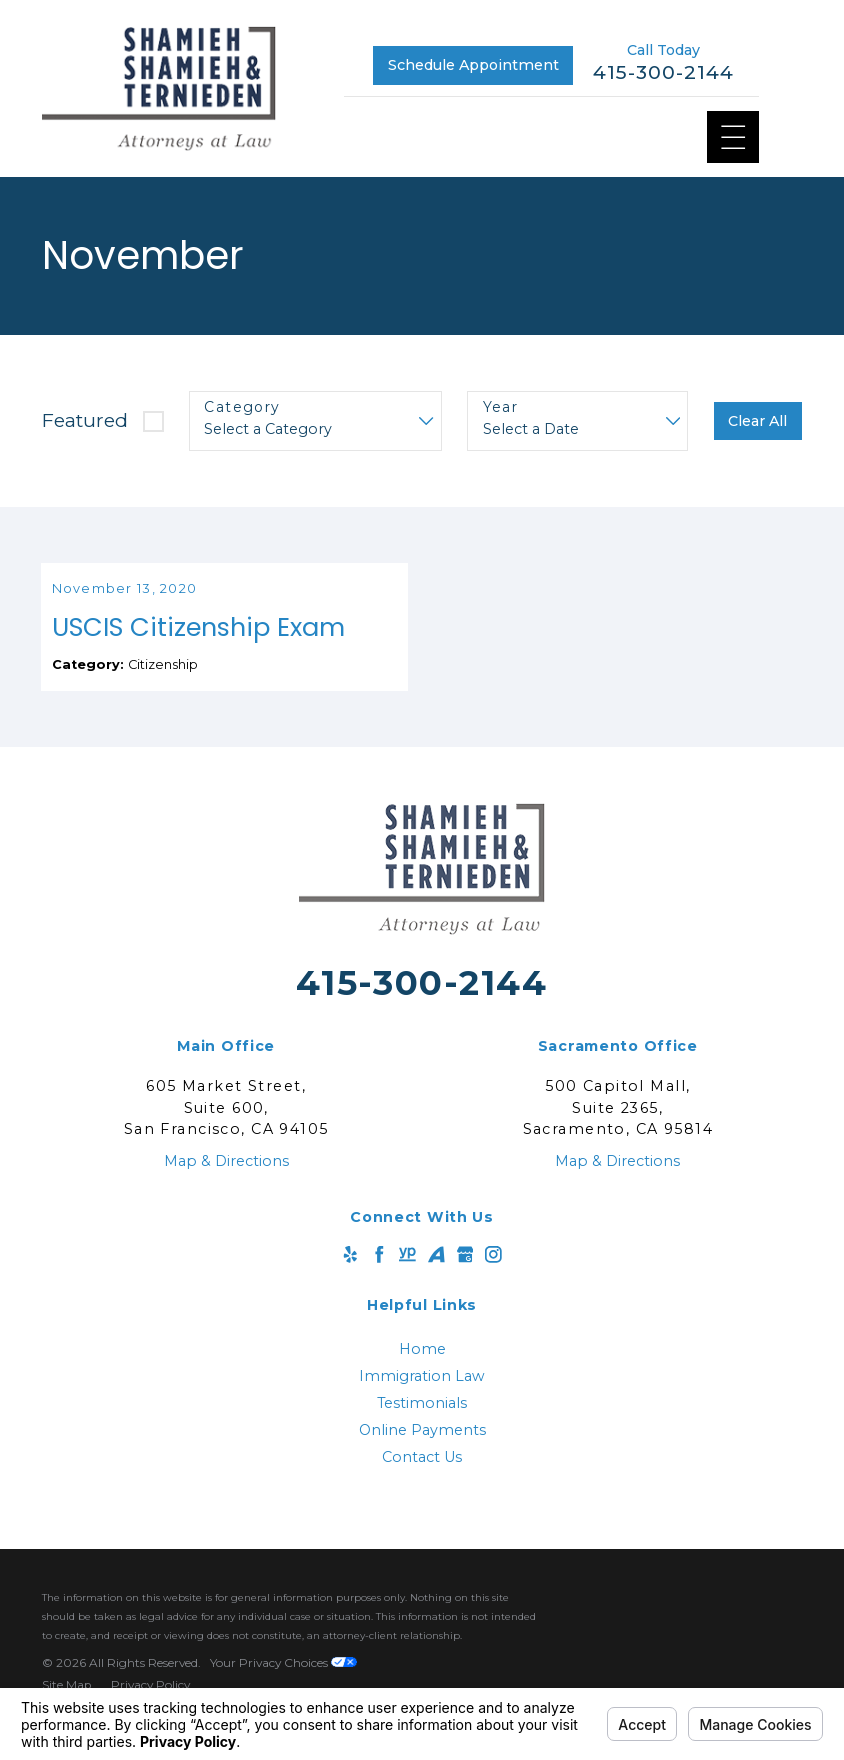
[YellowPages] (407, 1278)
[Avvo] (436, 1278)
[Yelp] (350, 1278)
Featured (85, 420)
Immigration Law (422, 1399)
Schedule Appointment (473, 65)
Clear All (757, 421)
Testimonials (422, 1426)
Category (242, 407)
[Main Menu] (733, 137)
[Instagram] (493, 1278)
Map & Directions (226, 1184)
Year (501, 407)
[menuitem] (421, 1372)
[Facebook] (379, 1278)
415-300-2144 (663, 73)
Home (422, 1372)
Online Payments (422, 1453)
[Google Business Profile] (465, 1278)
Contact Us (422, 1480)
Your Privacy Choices (283, 1685)
